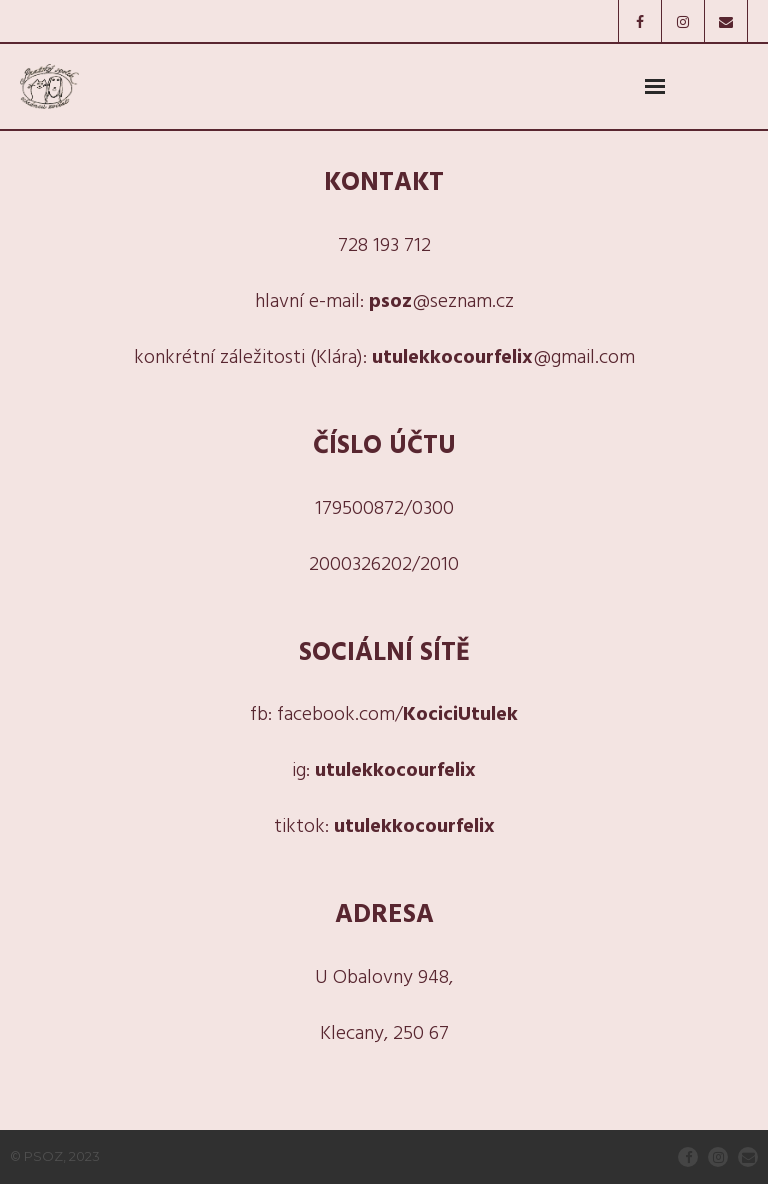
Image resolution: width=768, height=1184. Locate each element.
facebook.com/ (397, 715)
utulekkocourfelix (395, 771)
